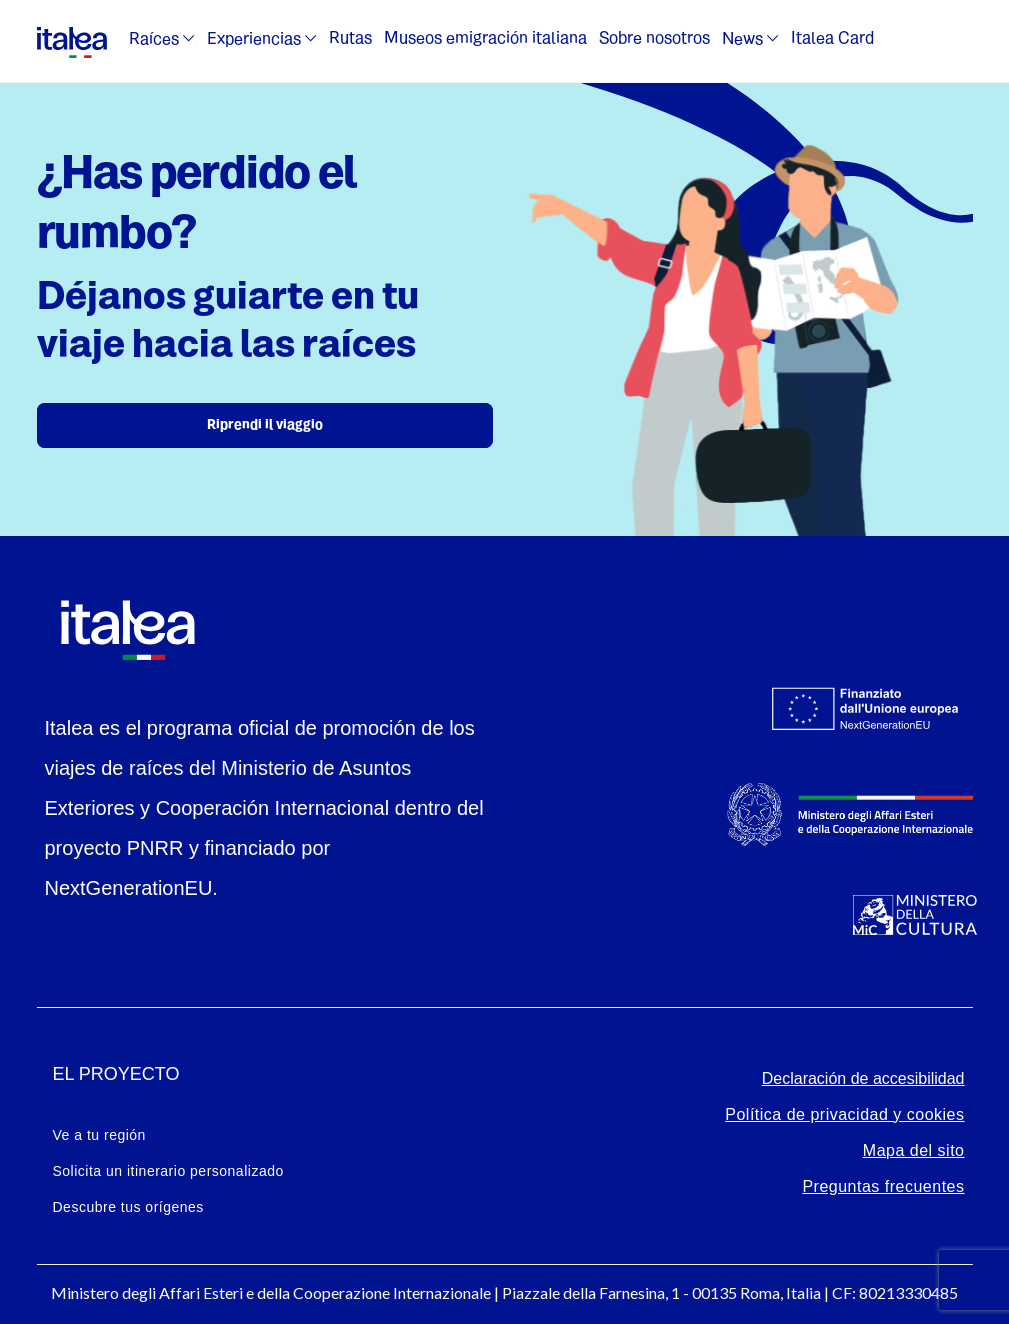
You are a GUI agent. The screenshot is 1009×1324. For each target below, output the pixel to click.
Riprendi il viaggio (265, 425)
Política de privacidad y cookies (844, 1114)
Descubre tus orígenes (128, 1207)
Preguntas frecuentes (883, 1186)
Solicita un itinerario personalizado (168, 1171)
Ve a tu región (99, 1135)
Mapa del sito (914, 1150)
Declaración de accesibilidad (863, 1078)
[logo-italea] (72, 39)
